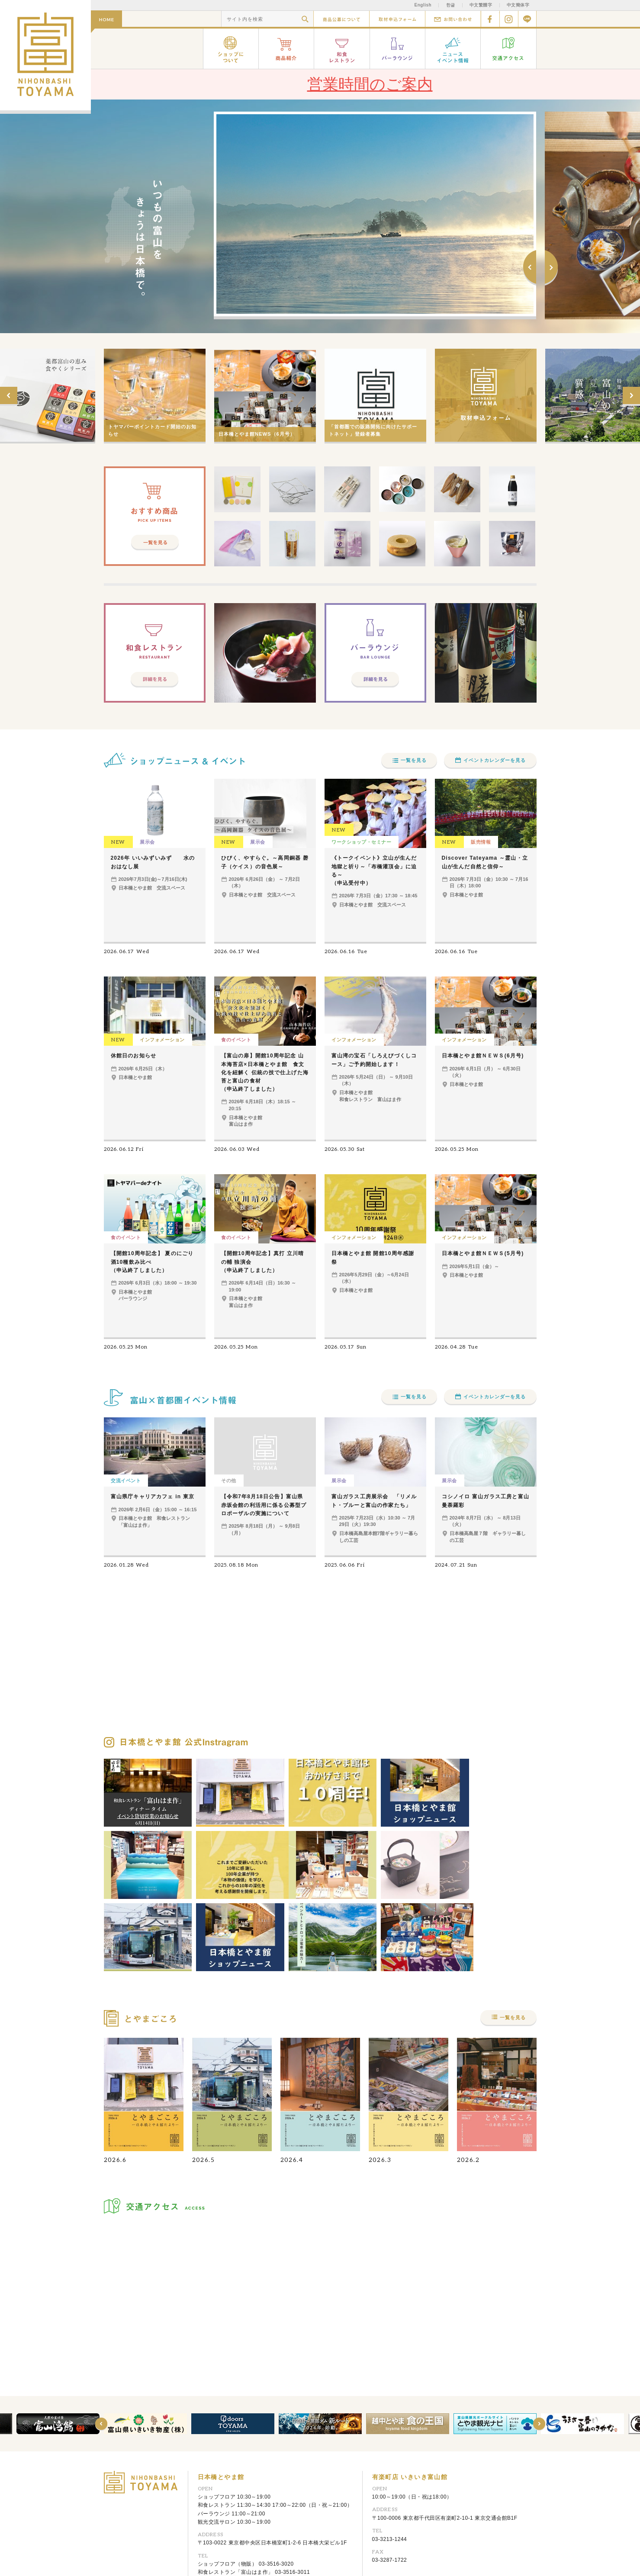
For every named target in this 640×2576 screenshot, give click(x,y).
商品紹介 (286, 49)
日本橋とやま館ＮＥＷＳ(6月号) (483, 1056)
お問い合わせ (453, 19)
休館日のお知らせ (134, 1056)
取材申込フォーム (397, 19)
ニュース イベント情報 (453, 49)
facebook (490, 19)
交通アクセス (509, 49)
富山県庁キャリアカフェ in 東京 (153, 1497)
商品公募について (341, 19)
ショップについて (231, 49)
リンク (200, 2555)
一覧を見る (414, 760)
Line (527, 19)
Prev (529, 268)
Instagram (508, 19)
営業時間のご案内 (370, 84)
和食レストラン (342, 49)
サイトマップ (231, 2555)
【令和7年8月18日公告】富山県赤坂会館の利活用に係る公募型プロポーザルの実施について (264, 1505)
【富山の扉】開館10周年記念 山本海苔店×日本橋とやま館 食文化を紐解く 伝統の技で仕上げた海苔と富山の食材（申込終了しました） (265, 1072)
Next (551, 268)
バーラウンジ (397, 49)
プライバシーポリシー (280, 2555)
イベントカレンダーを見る (494, 760)
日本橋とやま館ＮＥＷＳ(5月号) (483, 1253)
